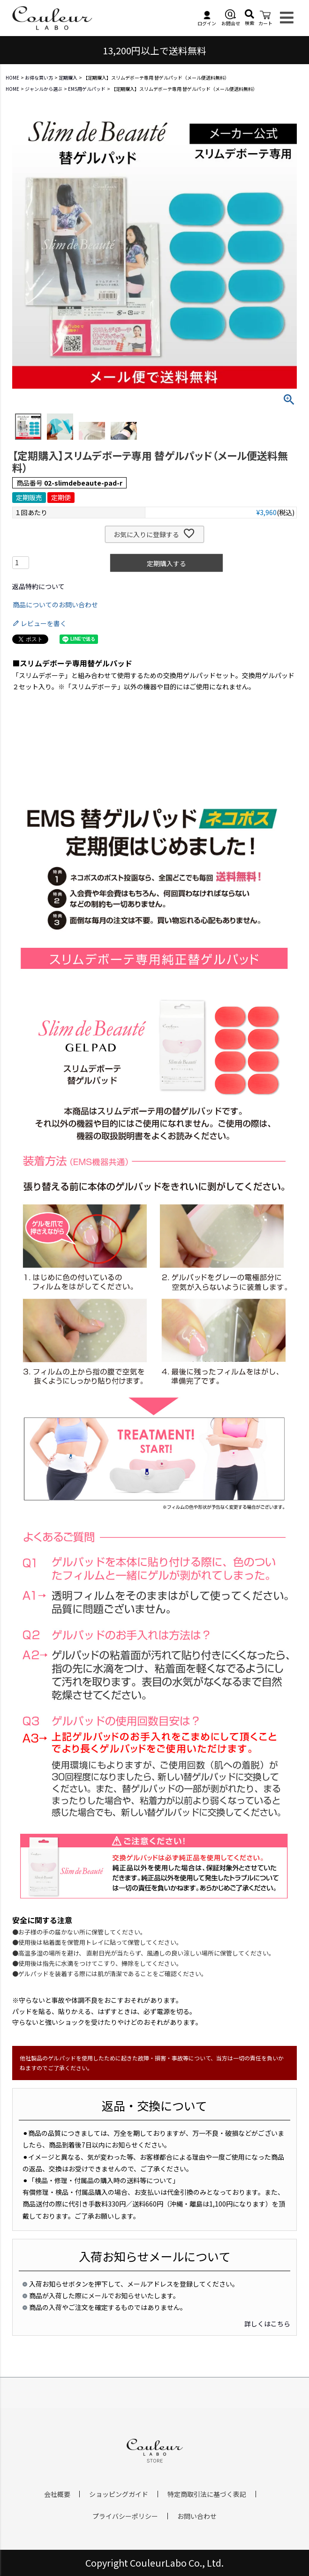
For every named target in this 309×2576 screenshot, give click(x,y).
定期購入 (68, 77)
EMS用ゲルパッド (87, 88)
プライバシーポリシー (125, 2516)
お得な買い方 (39, 77)
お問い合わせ (197, 2516)
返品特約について (38, 586)
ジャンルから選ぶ (43, 88)
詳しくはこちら (267, 2323)
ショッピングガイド (118, 2494)
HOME (12, 77)
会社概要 (57, 2494)
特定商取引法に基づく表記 (206, 2494)
